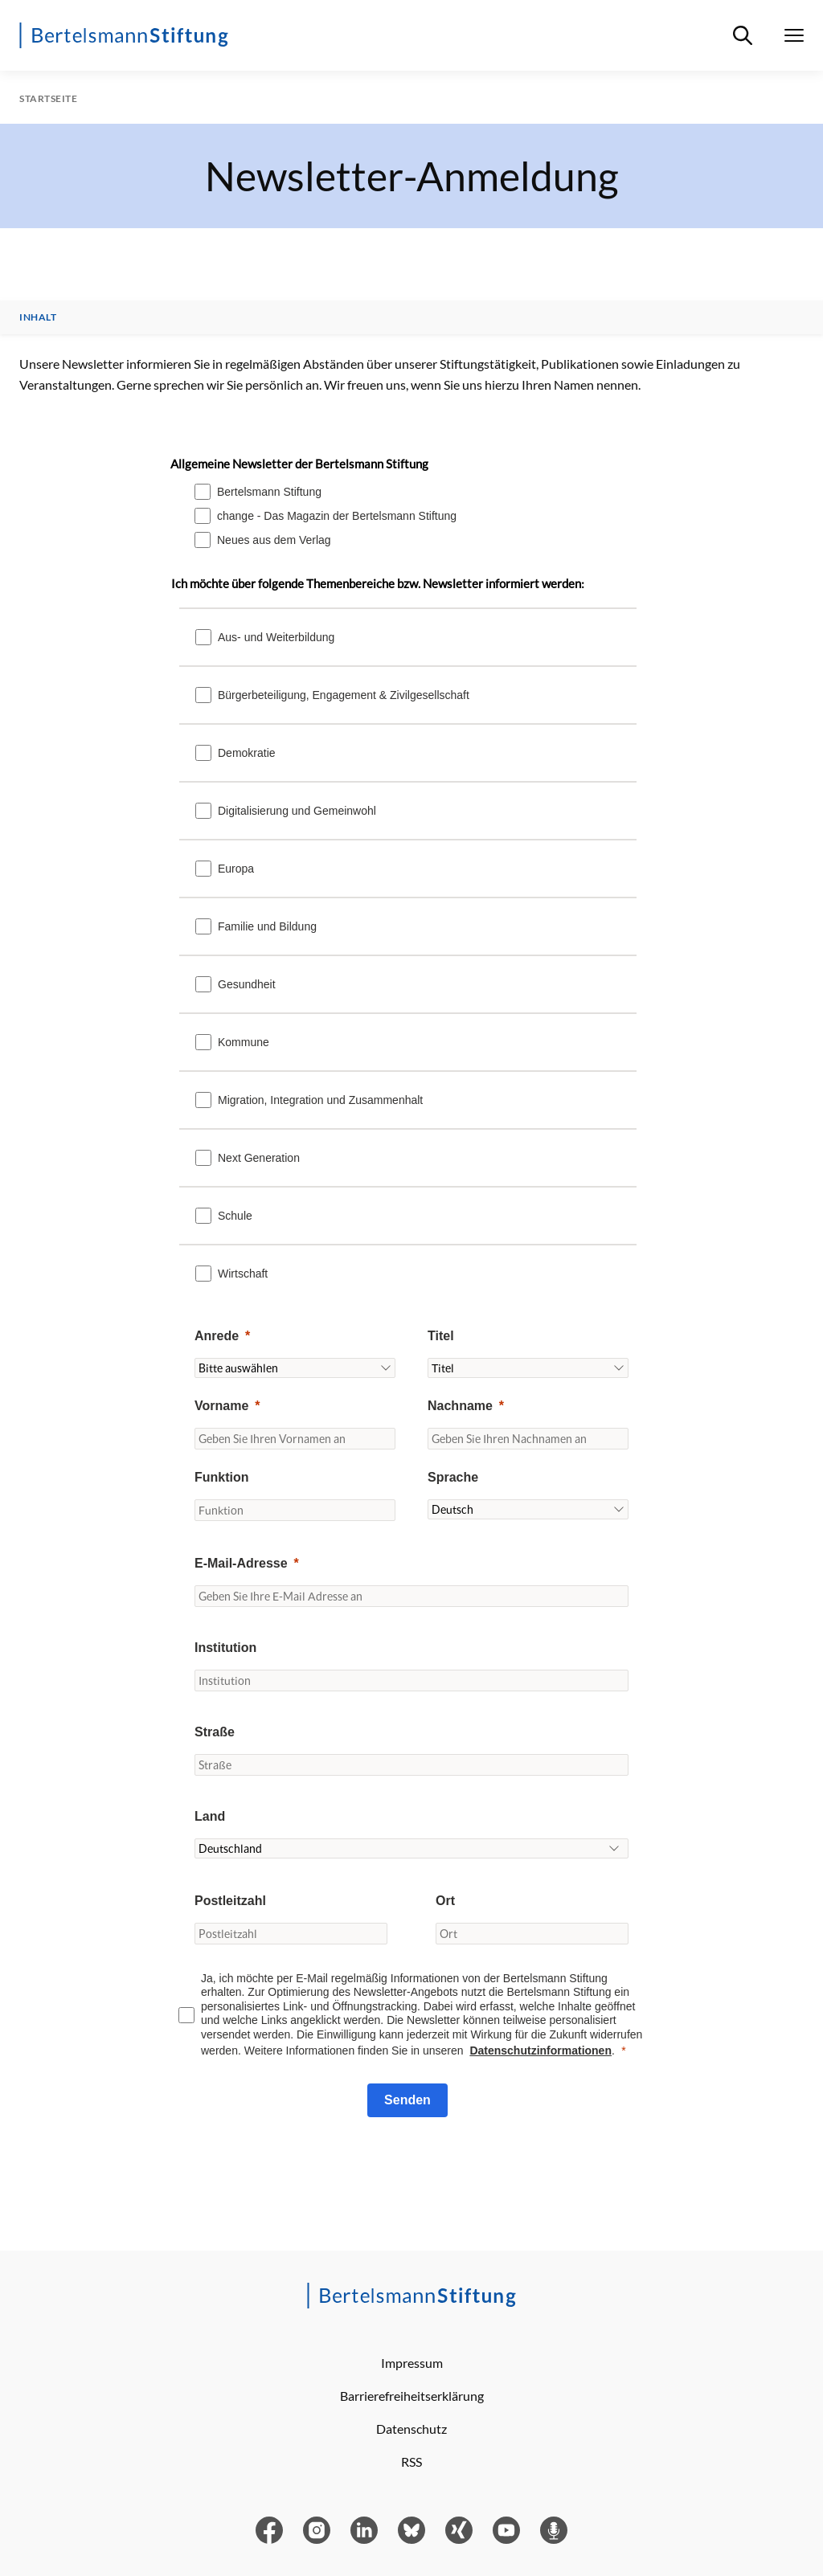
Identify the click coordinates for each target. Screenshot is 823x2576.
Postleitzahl (230, 1900)
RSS (411, 2461)
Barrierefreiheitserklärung (412, 2395)
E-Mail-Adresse (241, 1563)
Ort (445, 1900)
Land (209, 1816)
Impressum (412, 2362)
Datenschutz (411, 2428)
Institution (225, 1647)
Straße (214, 1732)
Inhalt (37, 317)
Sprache (453, 1477)
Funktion (221, 1477)
